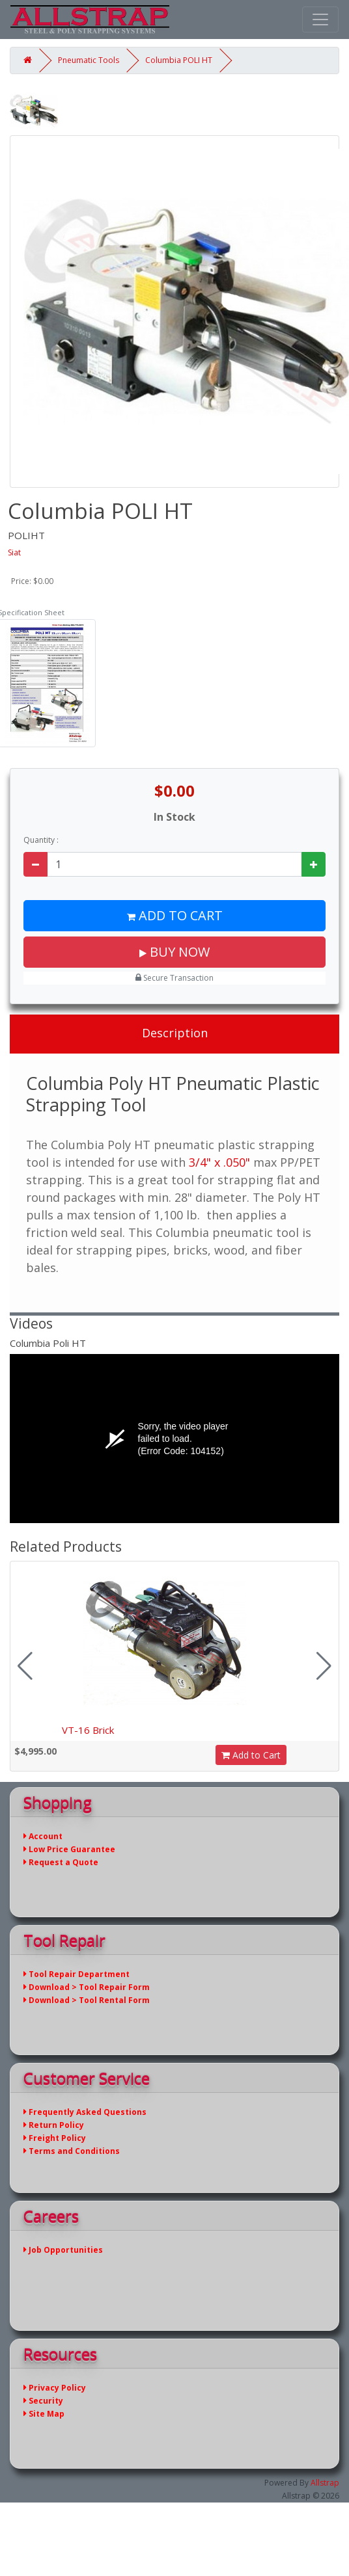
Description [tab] (175, 1033)
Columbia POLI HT (178, 60)
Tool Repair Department (76, 1974)
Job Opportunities (63, 2249)
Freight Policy (54, 2138)
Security (43, 2400)
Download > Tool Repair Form (86, 1987)
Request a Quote (60, 1862)
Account (43, 1836)
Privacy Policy (54, 2387)
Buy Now (174, 952)
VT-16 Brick (88, 1729)
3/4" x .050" (219, 1162)
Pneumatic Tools (88, 60)
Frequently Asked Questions (85, 2112)
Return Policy (53, 2125)
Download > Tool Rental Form (86, 2000)
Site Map (43, 2413)
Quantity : (41, 839)
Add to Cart (175, 915)
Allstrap (325, 2482)
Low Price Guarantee (69, 1849)
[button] (324, 1666)
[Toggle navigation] (320, 20)
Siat (14, 552)
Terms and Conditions (71, 2151)
